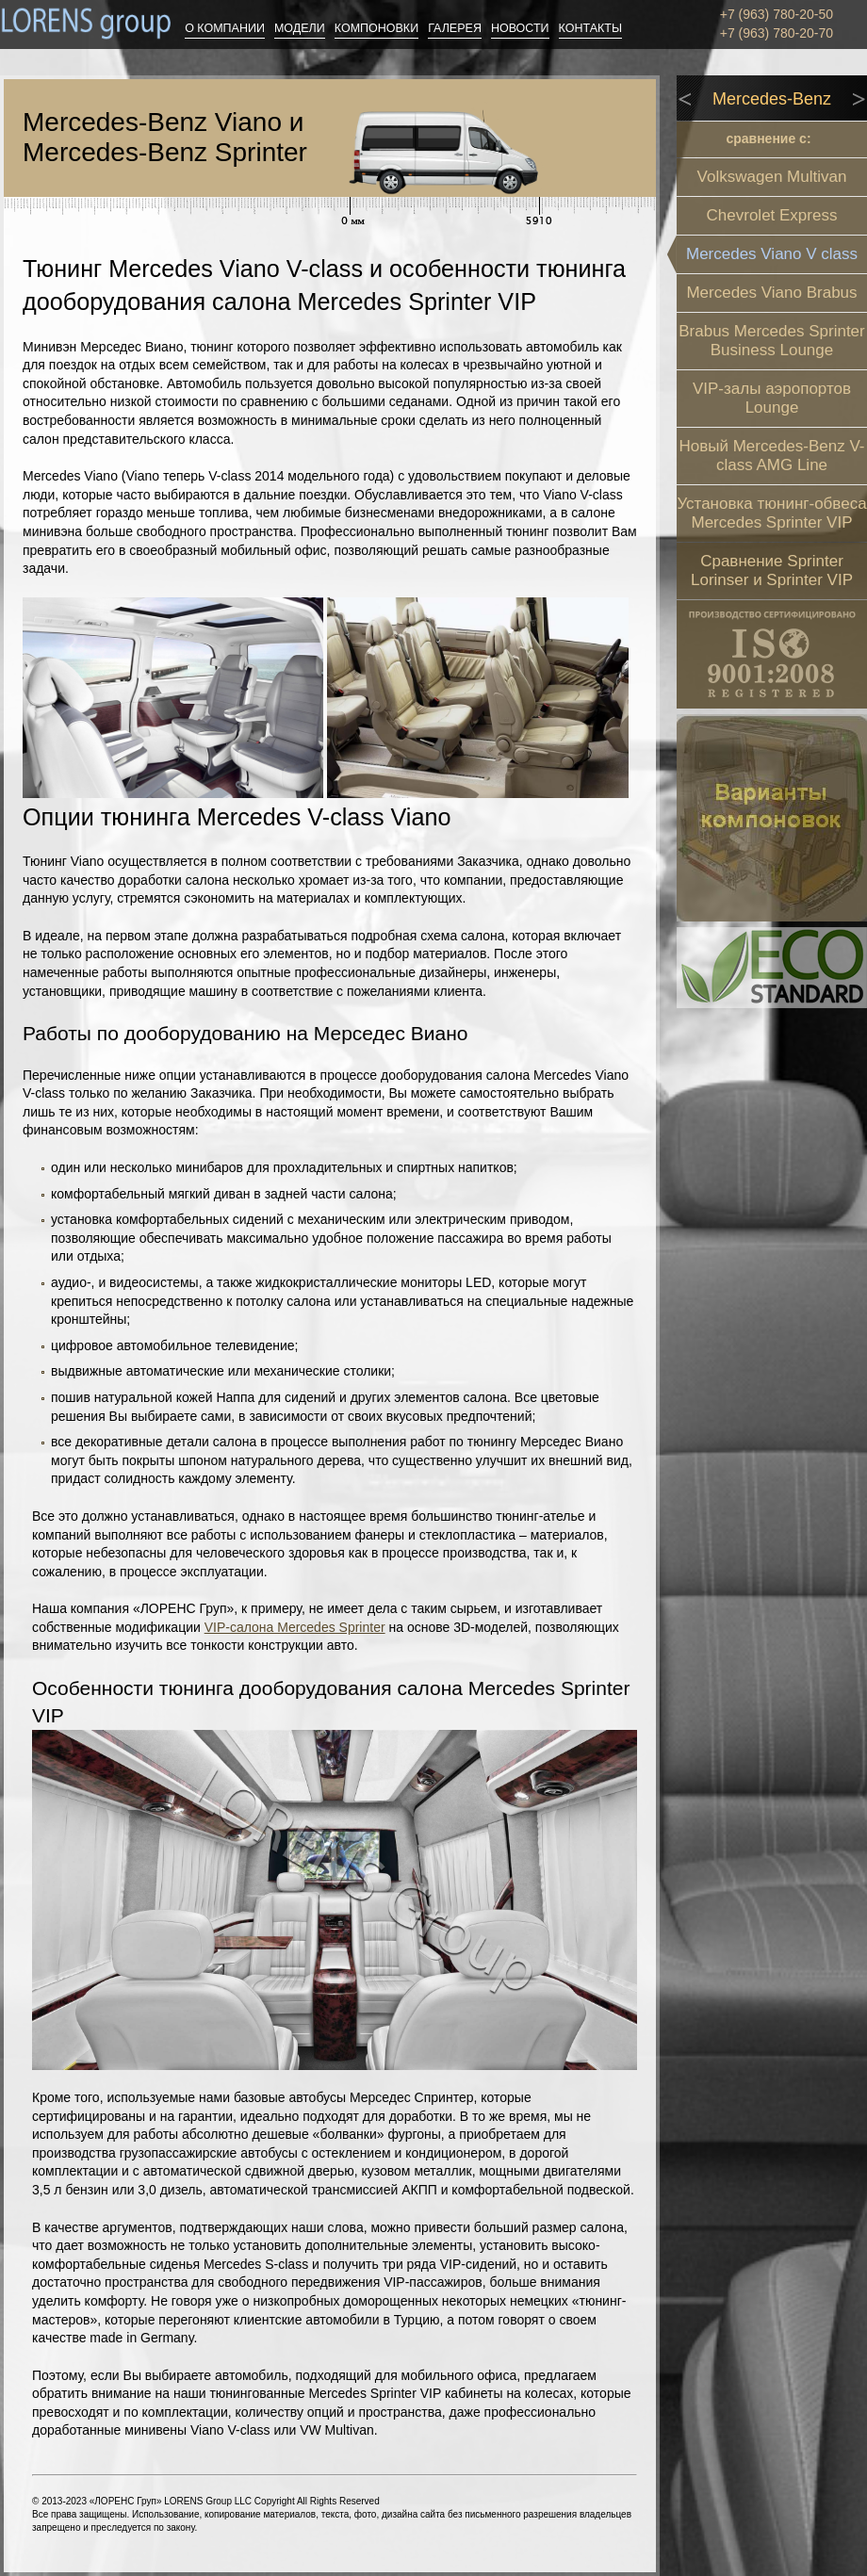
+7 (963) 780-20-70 (776, 33)
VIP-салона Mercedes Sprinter (294, 1627)
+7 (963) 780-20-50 (776, 14)
